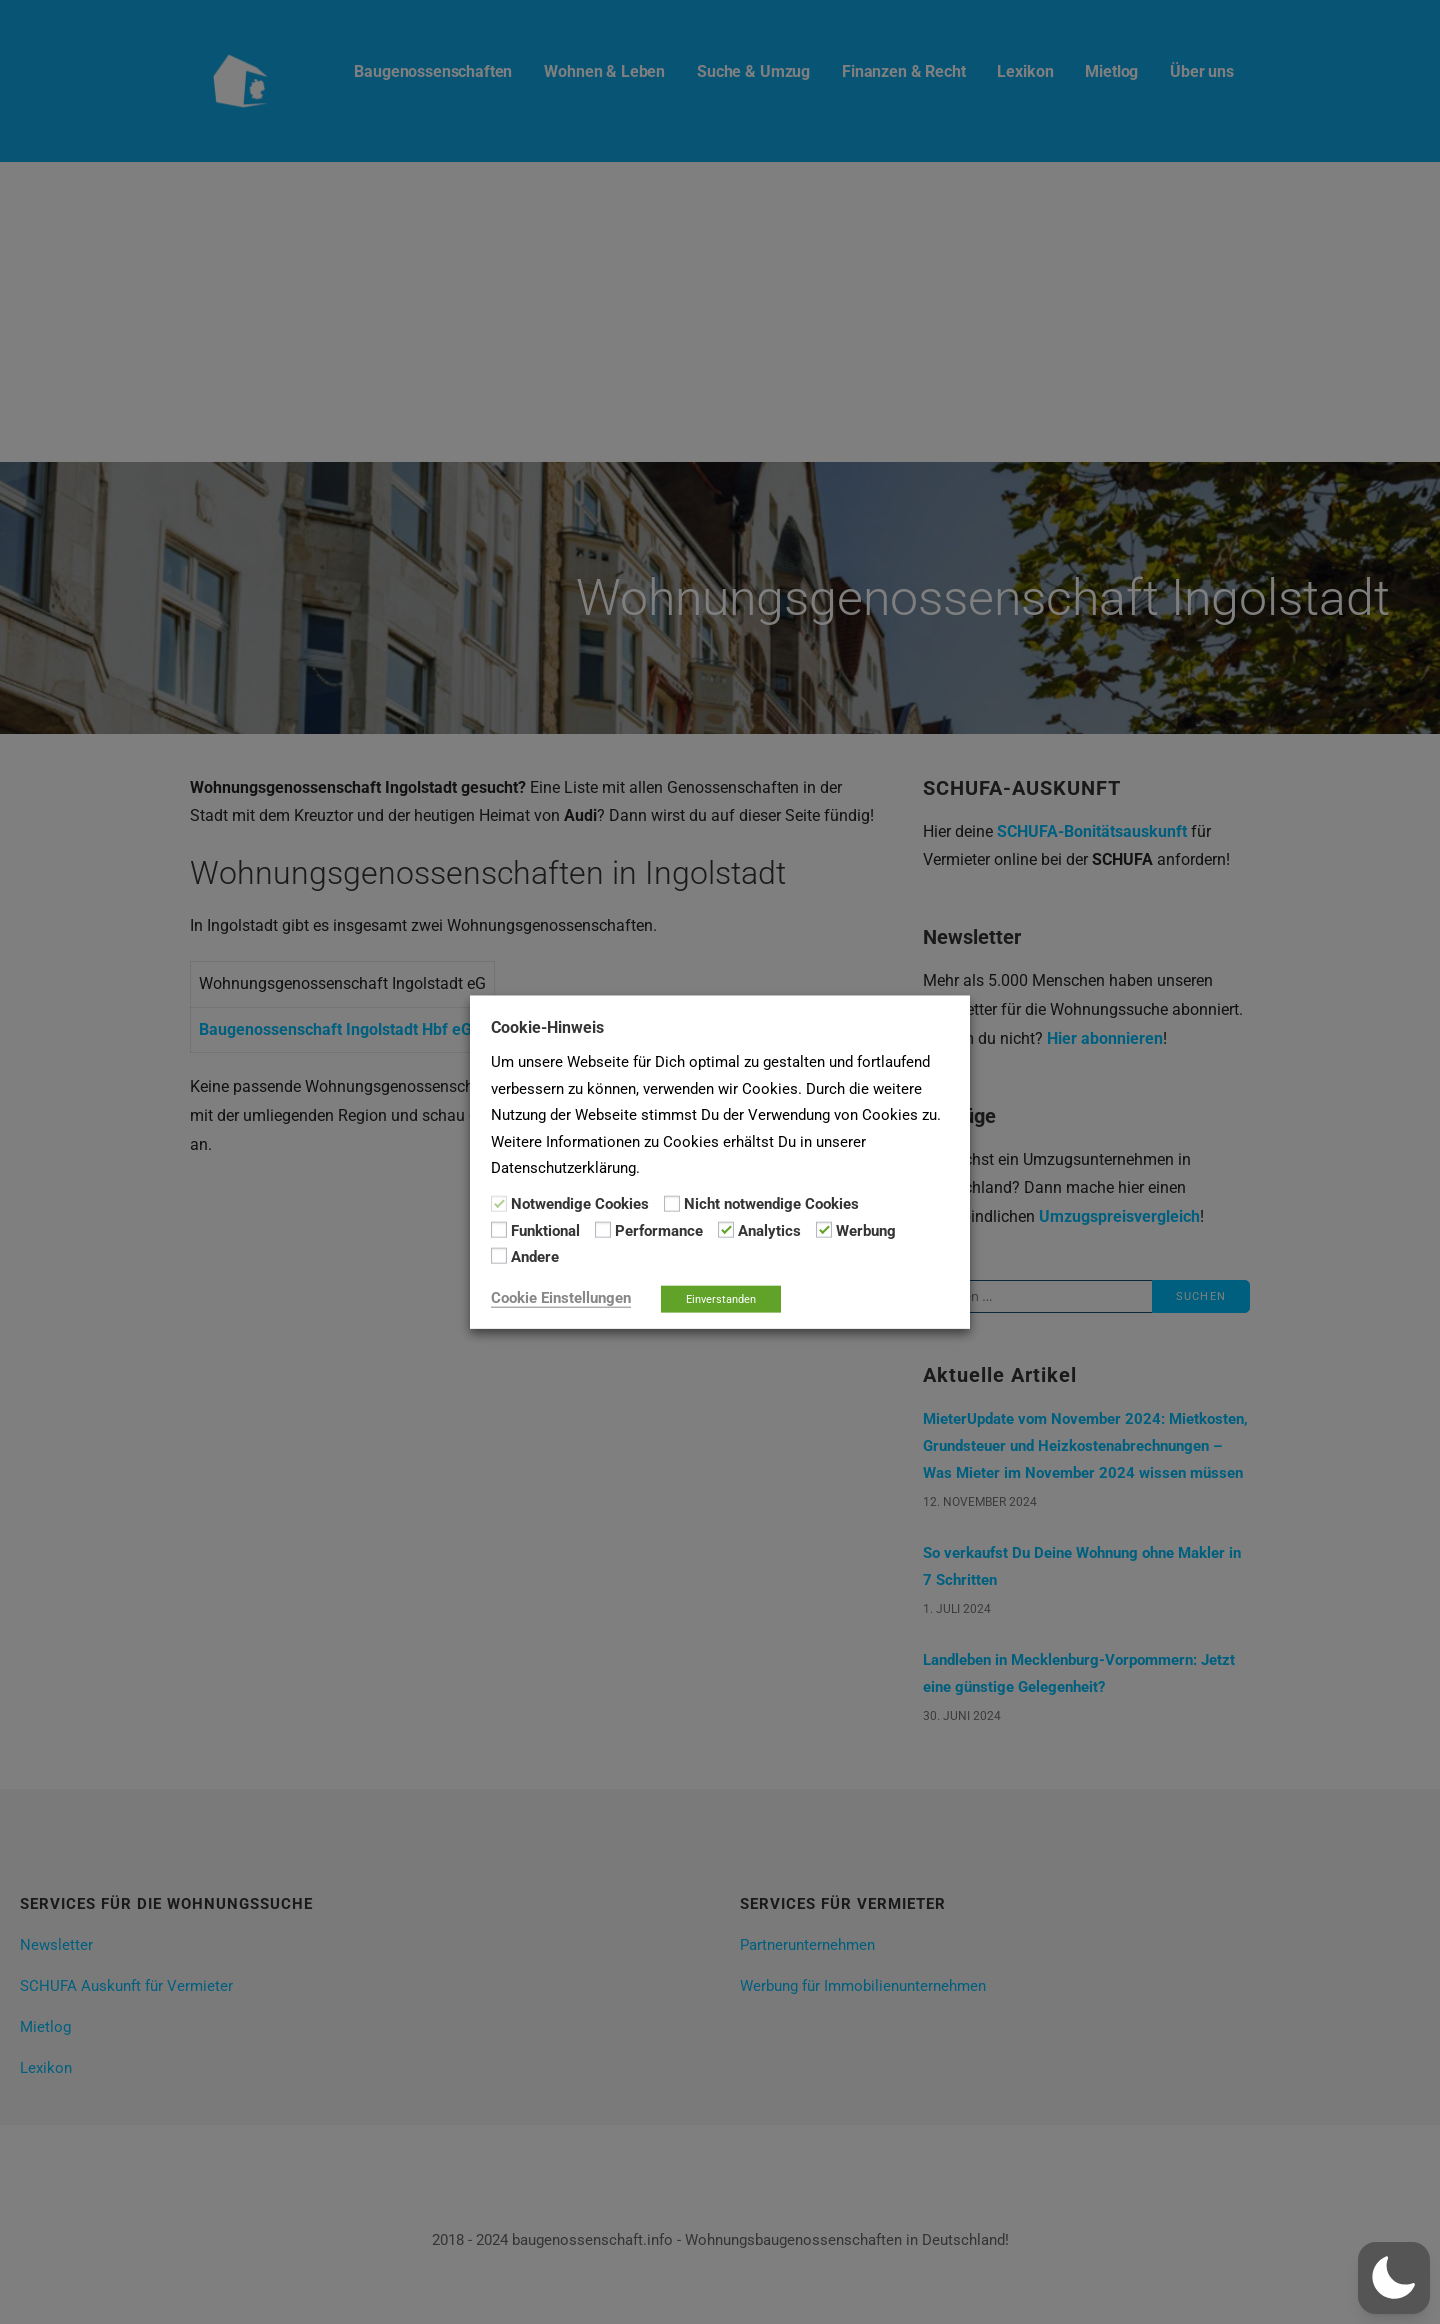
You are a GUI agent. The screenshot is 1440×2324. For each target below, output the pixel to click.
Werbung (866, 1231)
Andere (535, 1257)
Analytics (769, 1231)
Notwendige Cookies (580, 1204)
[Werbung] (824, 1230)
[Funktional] (499, 1230)
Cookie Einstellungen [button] (561, 1297)
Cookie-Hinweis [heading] (547, 1027)
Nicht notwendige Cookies (771, 1204)
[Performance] (603, 1230)
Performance (659, 1231)
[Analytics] (726, 1230)
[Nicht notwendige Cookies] (672, 1203)
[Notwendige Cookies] (499, 1203)
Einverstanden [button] (721, 1298)
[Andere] (499, 1256)
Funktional (545, 1231)
